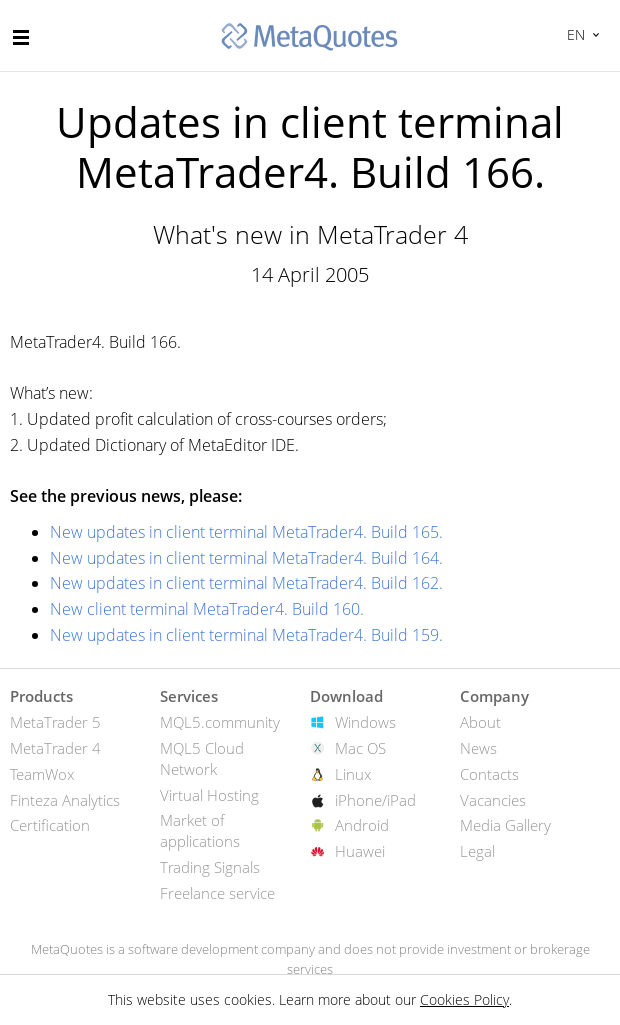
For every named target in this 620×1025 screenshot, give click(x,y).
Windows (365, 722)
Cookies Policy (464, 999)
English (573, 34)
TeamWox (42, 774)
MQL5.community (220, 722)
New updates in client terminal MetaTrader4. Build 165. (246, 532)
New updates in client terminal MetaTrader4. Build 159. (246, 635)
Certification (50, 825)
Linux (353, 774)
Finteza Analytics (65, 800)
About (480, 722)
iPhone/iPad (375, 800)
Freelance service (217, 893)
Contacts (489, 774)
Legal (477, 851)
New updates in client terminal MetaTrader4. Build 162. (246, 583)
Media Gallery (505, 825)
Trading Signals (210, 867)
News (478, 748)
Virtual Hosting (209, 795)
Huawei (360, 851)
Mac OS (360, 748)
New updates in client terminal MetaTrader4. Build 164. (246, 558)
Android (362, 825)
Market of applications (200, 830)
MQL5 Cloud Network (202, 758)
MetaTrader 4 (55, 748)
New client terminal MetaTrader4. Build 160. (207, 609)
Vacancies (493, 800)
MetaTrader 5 (55, 722)
